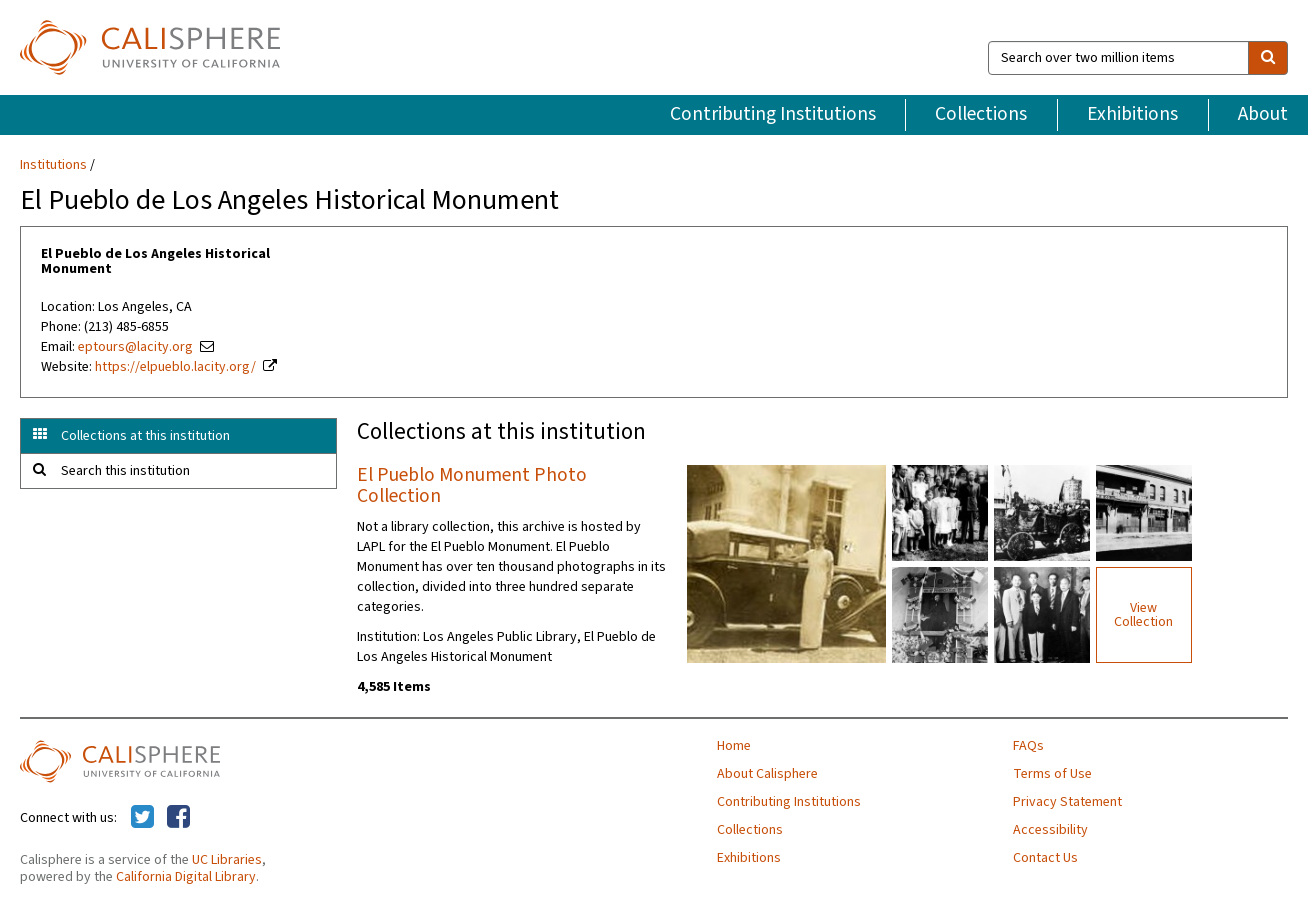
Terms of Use (1052, 774)
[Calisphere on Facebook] (178, 818)
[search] (1268, 58)
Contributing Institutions (773, 114)
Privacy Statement (1067, 802)
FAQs (1028, 746)
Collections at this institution (145, 436)
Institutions (53, 165)
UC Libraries (227, 860)
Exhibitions (1132, 114)
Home (734, 746)
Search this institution (125, 471)
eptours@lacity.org (135, 347)
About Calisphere (767, 774)
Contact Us (1045, 858)
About (1263, 114)
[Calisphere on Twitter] (142, 818)
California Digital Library (186, 877)
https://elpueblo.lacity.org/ (175, 367)
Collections (981, 114)
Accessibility (1050, 830)
